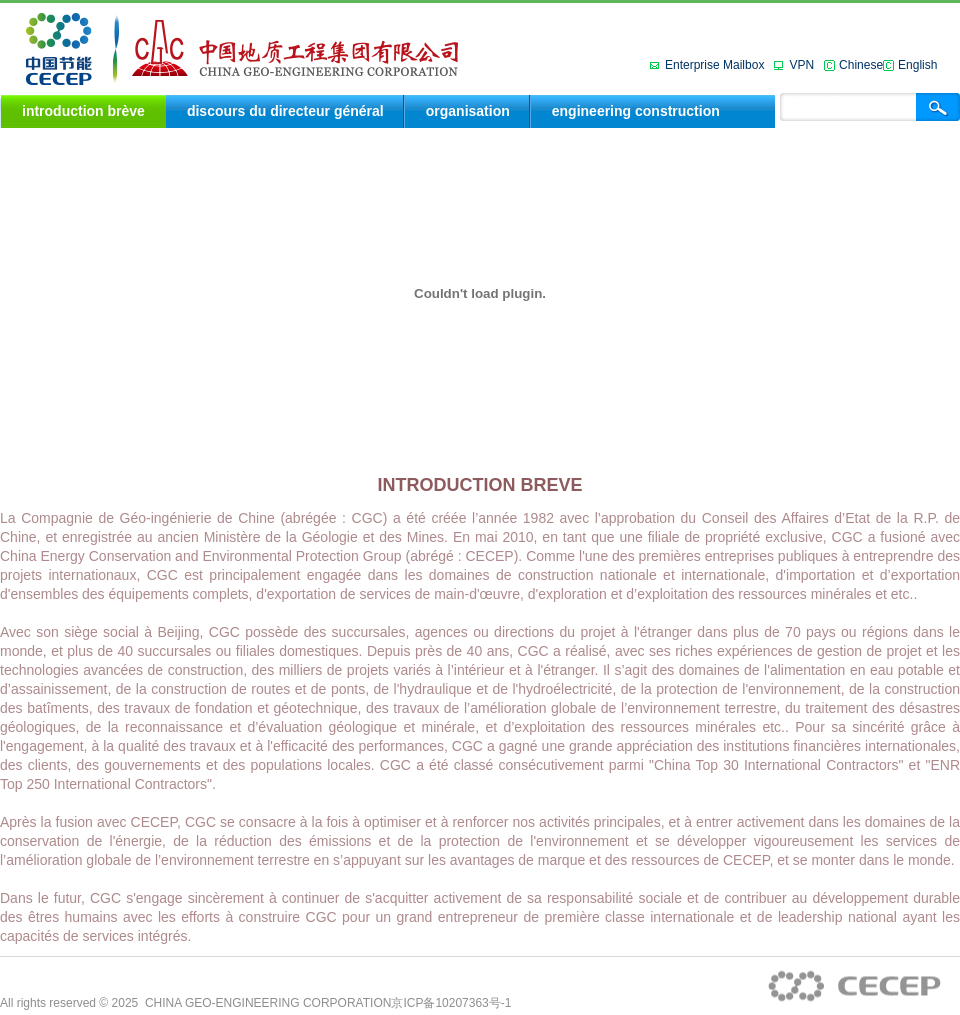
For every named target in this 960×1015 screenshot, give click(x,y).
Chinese (861, 65)
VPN (801, 65)
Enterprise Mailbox (714, 65)
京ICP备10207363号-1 (451, 1003)
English (917, 65)
